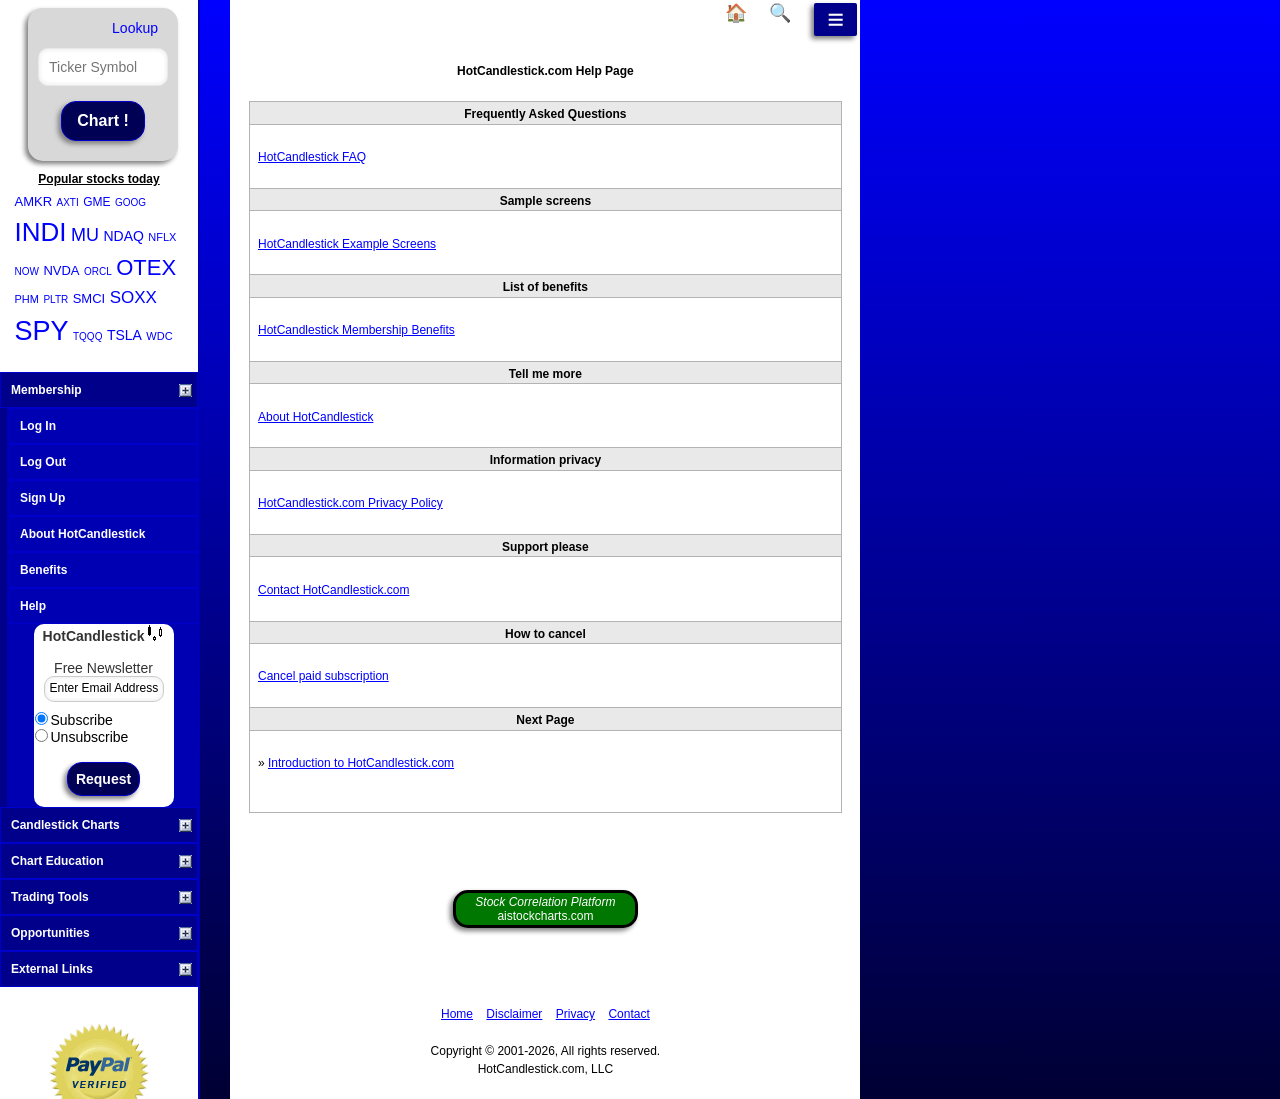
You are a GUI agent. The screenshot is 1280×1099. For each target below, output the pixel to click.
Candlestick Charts (101, 825)
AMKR (34, 201)
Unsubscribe (82, 737)
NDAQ (123, 236)
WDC (159, 336)
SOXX (133, 297)
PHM (27, 299)
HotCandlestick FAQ (312, 157)
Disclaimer (514, 1014)
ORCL (98, 271)
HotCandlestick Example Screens (347, 244)
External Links (101, 969)
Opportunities (101, 933)
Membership (101, 390)
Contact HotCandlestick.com (333, 590)
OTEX (146, 267)
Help (33, 606)
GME (96, 202)
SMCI (89, 298)
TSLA (124, 335)
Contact (628, 1014)
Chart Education (101, 861)
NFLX (162, 237)
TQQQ (87, 336)
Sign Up (42, 498)
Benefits (43, 570)
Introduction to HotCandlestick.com (361, 763)
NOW (27, 271)
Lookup (135, 28)
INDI (41, 232)
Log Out (43, 462)
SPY (42, 331)
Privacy (575, 1014)
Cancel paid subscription (323, 676)
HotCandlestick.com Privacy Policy (350, 503)
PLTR (55, 299)
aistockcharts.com (545, 909)
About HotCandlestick (82, 534)
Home (457, 1014)
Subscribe (74, 720)
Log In (38, 426)
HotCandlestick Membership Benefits (356, 330)
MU (85, 235)
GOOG (130, 202)
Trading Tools (101, 897)
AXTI (68, 202)
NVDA (61, 270)
